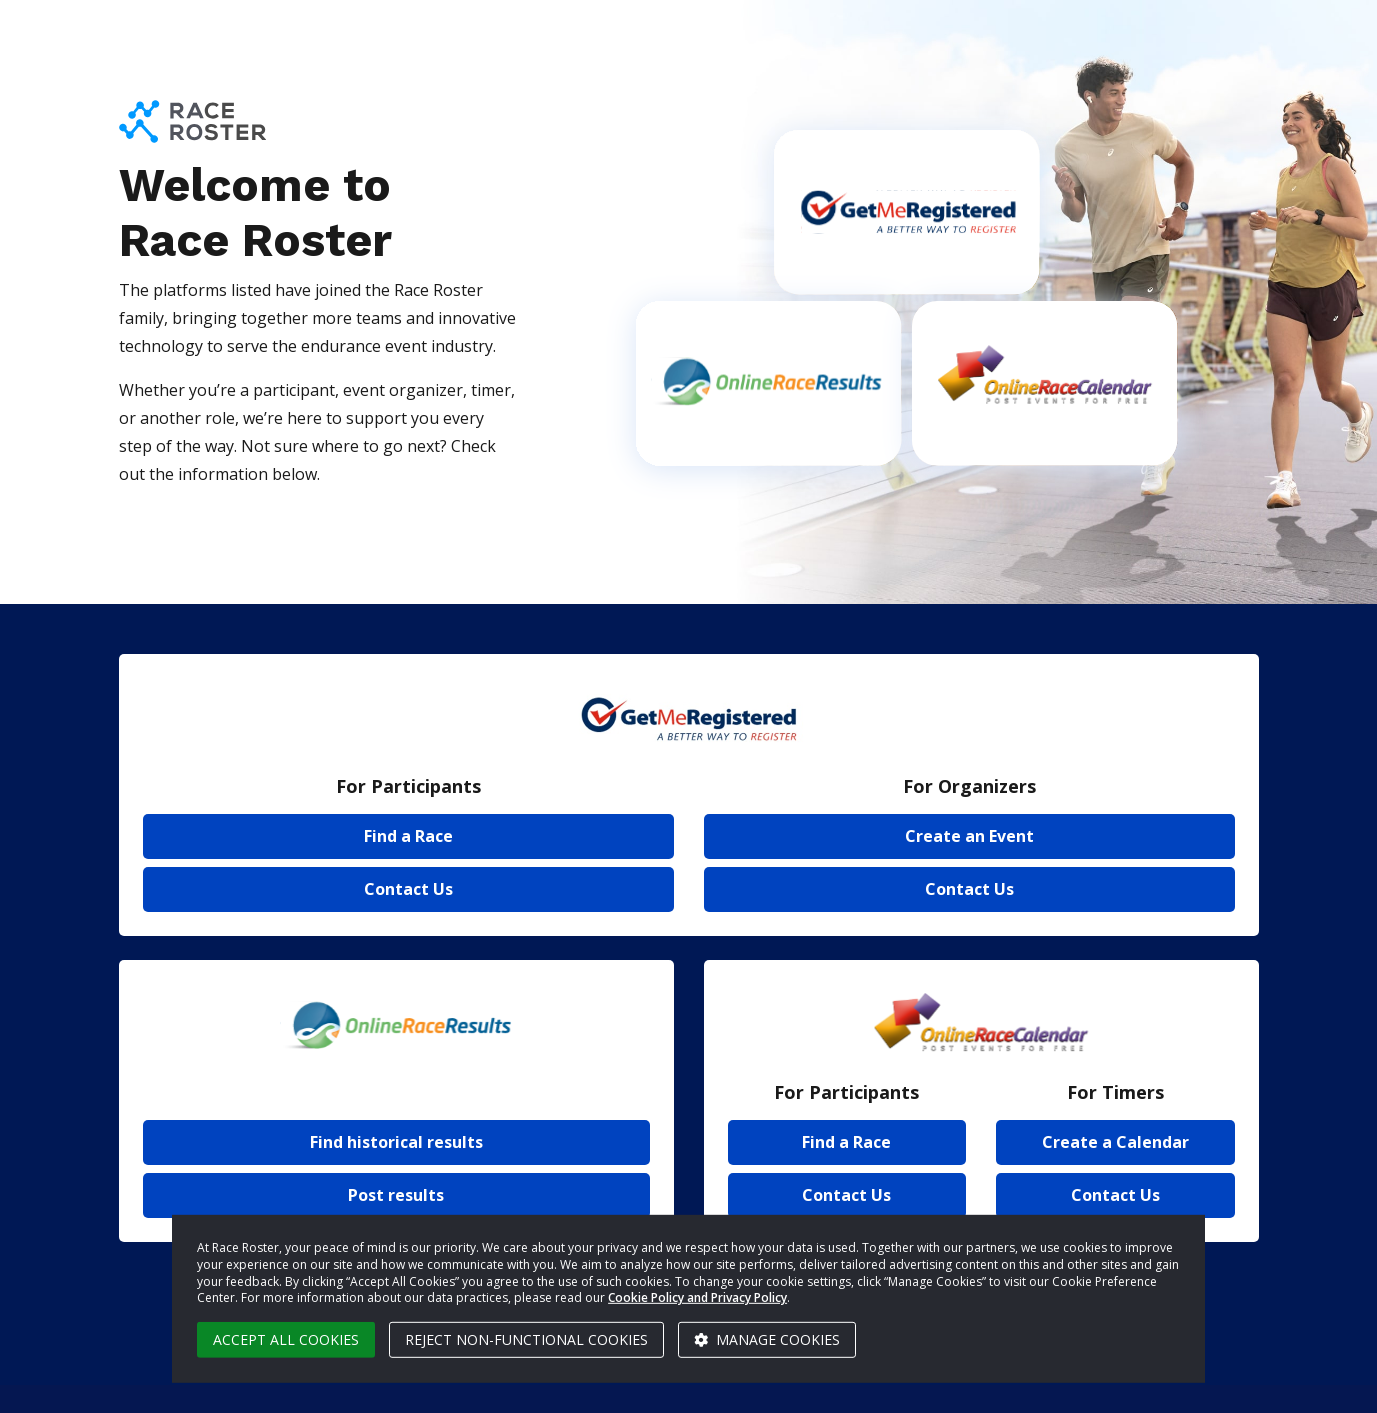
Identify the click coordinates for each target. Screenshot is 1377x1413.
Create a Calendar (1115, 1142)
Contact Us (408, 889)
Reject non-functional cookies (526, 1339)
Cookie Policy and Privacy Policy (697, 1297)
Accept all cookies (286, 1339)
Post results (396, 1195)
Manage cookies (767, 1339)
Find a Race (408, 836)
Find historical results (396, 1142)
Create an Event (969, 836)
